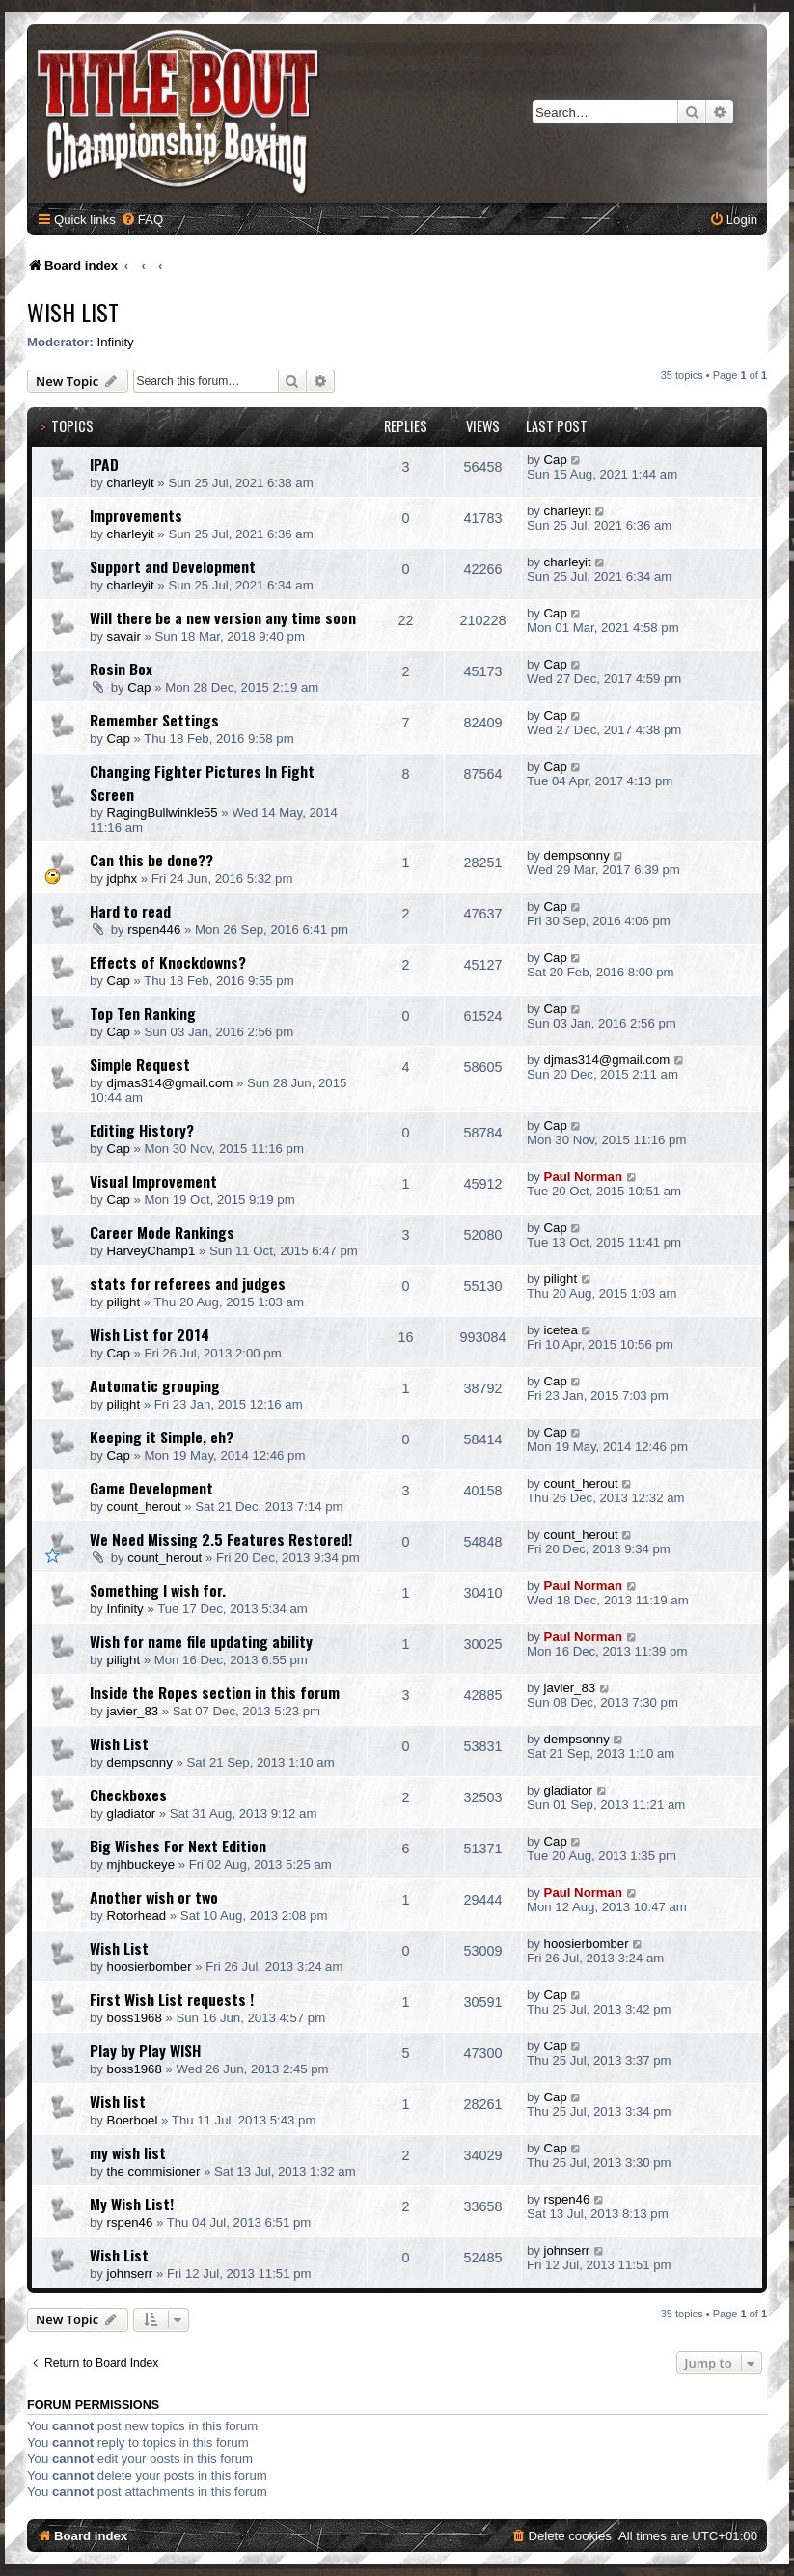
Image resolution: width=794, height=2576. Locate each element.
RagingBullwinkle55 (162, 813)
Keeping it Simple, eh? (161, 1436)
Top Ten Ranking (143, 1013)
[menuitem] (142, 219)
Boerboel (132, 2120)
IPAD (104, 464)
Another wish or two (154, 1896)
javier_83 (133, 1711)
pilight (123, 1302)
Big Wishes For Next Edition (178, 1845)
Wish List (73, 311)
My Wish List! (132, 2203)
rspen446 (153, 929)
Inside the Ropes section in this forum (215, 1692)
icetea (561, 1330)
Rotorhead (137, 1915)
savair (124, 636)
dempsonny (577, 855)
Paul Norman (583, 1176)
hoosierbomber (149, 1966)
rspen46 (130, 2222)
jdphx (122, 878)
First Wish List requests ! (172, 1999)
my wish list (128, 2152)
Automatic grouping (155, 1385)
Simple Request (140, 1064)
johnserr (130, 2273)
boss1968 (134, 2018)
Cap (555, 459)
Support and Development (173, 566)
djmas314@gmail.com (170, 1083)
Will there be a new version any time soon (223, 617)
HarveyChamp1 (151, 1251)
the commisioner (154, 2171)
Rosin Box (121, 668)
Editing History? (142, 1129)
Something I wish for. (158, 1590)
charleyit (130, 483)
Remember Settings (154, 719)
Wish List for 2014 (149, 1334)
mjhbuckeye (141, 1864)
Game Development (151, 1487)
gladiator (131, 1813)
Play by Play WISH (145, 2050)
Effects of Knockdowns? (168, 961)
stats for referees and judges (188, 1283)
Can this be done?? (151, 859)
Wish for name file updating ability (201, 1641)
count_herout (144, 1506)
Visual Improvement (153, 1180)
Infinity (115, 342)
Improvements (136, 515)
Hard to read (130, 910)
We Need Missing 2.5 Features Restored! (221, 1538)
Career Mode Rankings (162, 1232)
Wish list (118, 2101)
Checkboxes (128, 1794)
